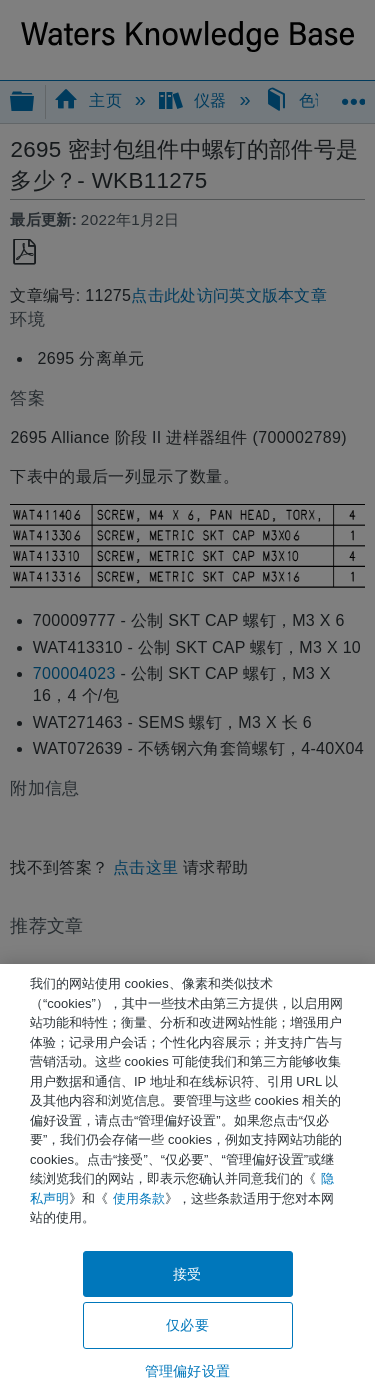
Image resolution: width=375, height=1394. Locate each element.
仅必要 (187, 1325)
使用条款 (139, 1198)
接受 (187, 1274)
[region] (187, 1179)
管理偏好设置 (187, 1371)
